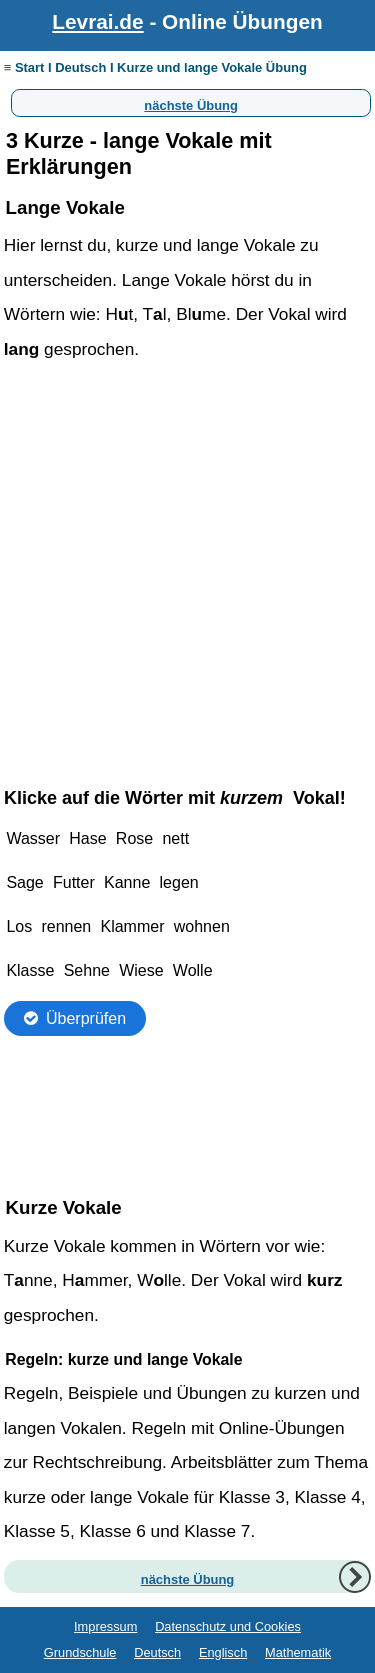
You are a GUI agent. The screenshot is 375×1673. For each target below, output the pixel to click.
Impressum (105, 1626)
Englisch (223, 1652)
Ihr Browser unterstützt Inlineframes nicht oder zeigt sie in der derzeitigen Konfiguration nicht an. (188, 971)
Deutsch (157, 1652)
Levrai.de (97, 21)
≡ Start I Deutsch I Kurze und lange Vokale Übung (155, 67)
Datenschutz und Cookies (228, 1626)
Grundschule (80, 1652)
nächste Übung (191, 103)
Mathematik (298, 1652)
